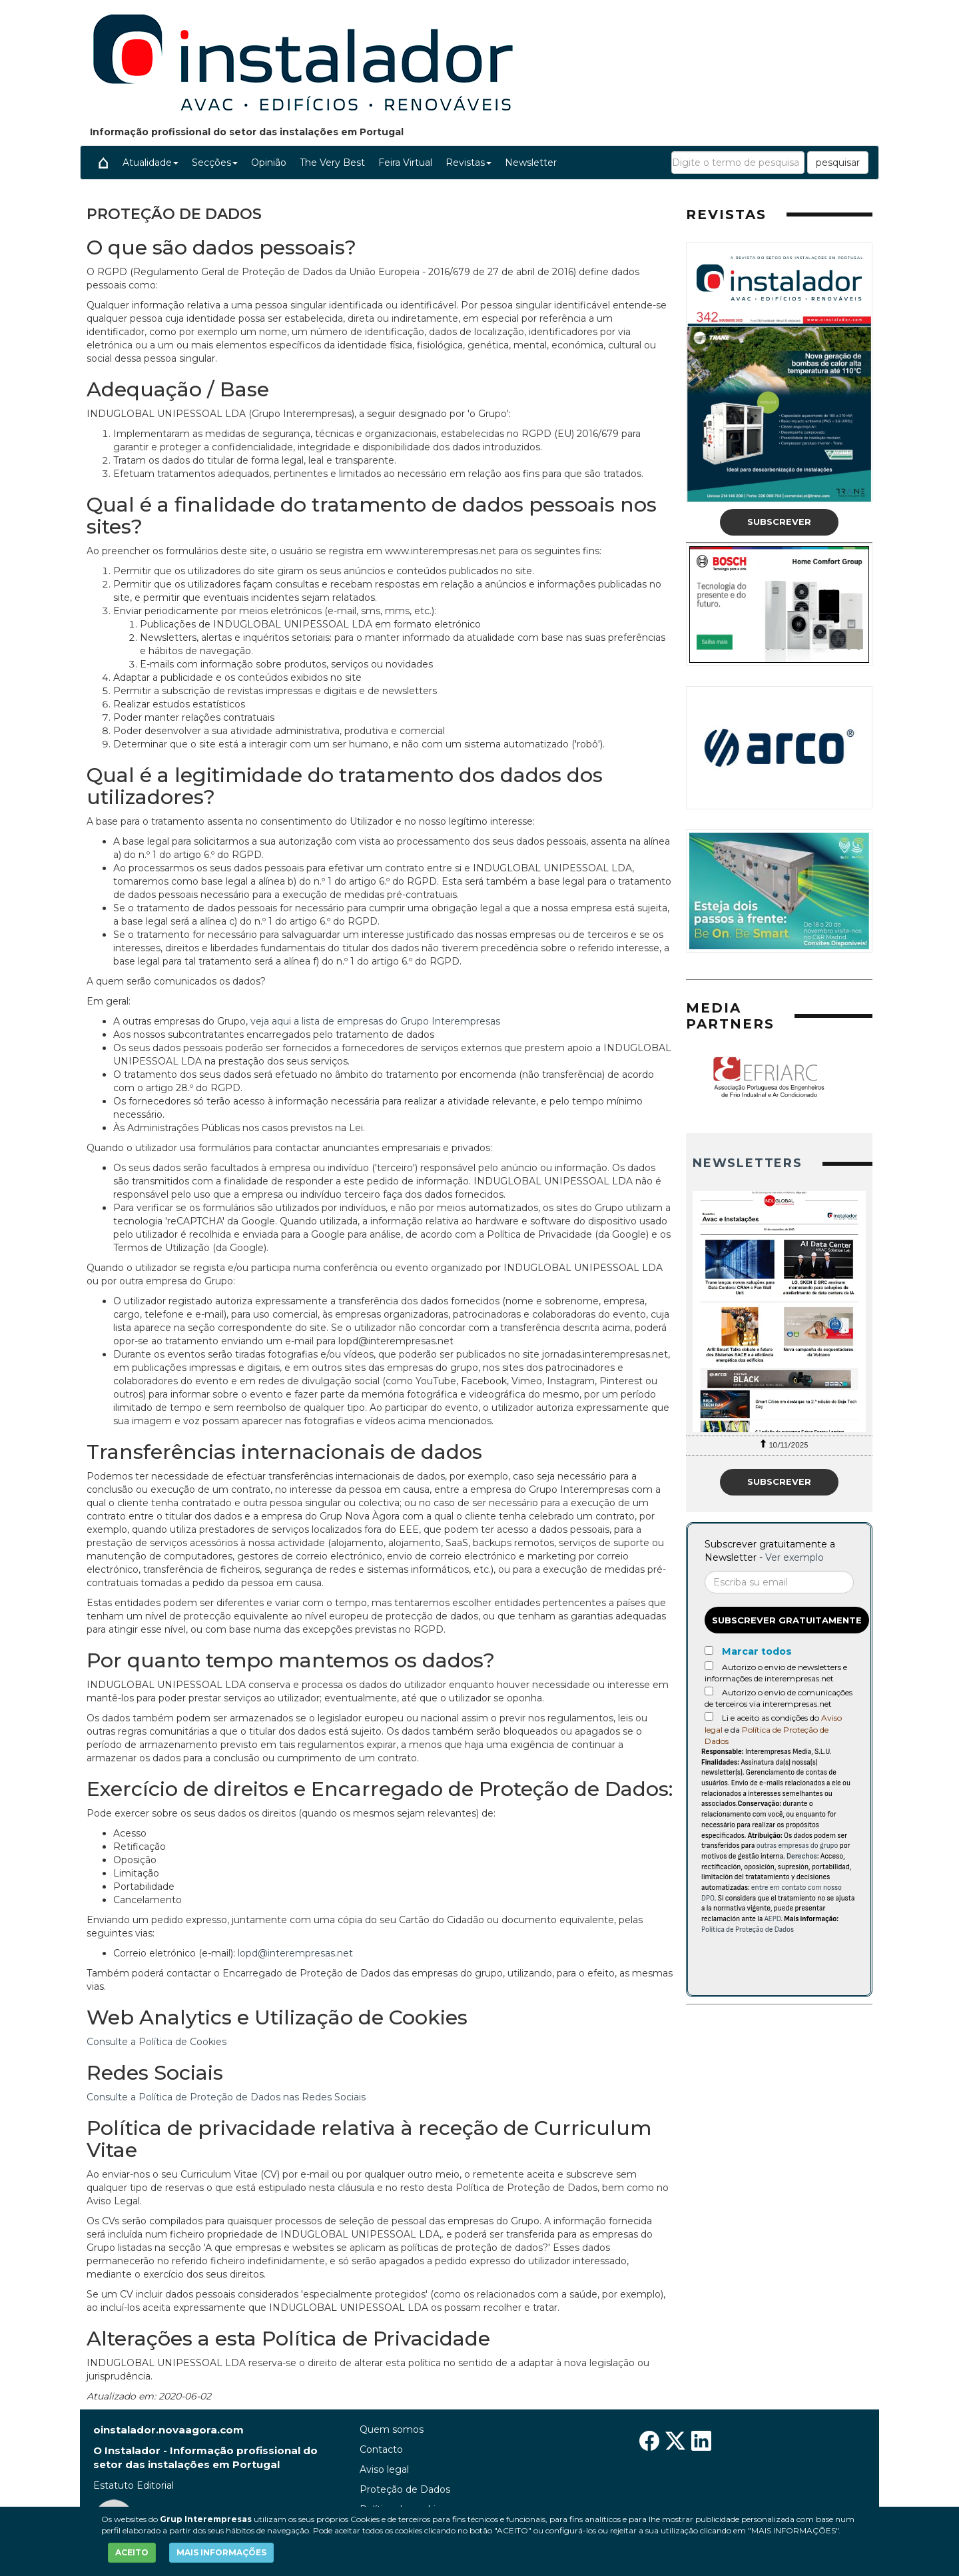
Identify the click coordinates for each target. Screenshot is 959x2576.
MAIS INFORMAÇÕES (221, 2552)
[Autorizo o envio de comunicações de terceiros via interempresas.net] (709, 1691)
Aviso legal (384, 2469)
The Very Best (332, 163)
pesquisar (838, 163)
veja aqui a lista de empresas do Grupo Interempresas (375, 1021)
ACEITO (132, 2552)
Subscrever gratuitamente (787, 1620)
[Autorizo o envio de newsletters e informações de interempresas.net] (709, 1665)
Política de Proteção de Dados (747, 1929)
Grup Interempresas (206, 2519)
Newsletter (531, 163)
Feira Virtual (405, 163)
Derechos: (803, 1856)
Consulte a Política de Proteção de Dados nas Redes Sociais (226, 2097)
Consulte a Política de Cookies (156, 2042)
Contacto (381, 2449)
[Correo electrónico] (779, 1582)
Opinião (268, 163)
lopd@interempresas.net (295, 1953)
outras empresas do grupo (797, 1845)
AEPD (773, 1919)
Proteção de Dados (405, 2489)
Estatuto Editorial (133, 2485)
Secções (215, 163)
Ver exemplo (794, 1557)
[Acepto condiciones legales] (709, 1716)
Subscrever (779, 521)
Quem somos (392, 2429)
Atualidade (150, 163)
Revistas (468, 163)
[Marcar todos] (709, 1650)
